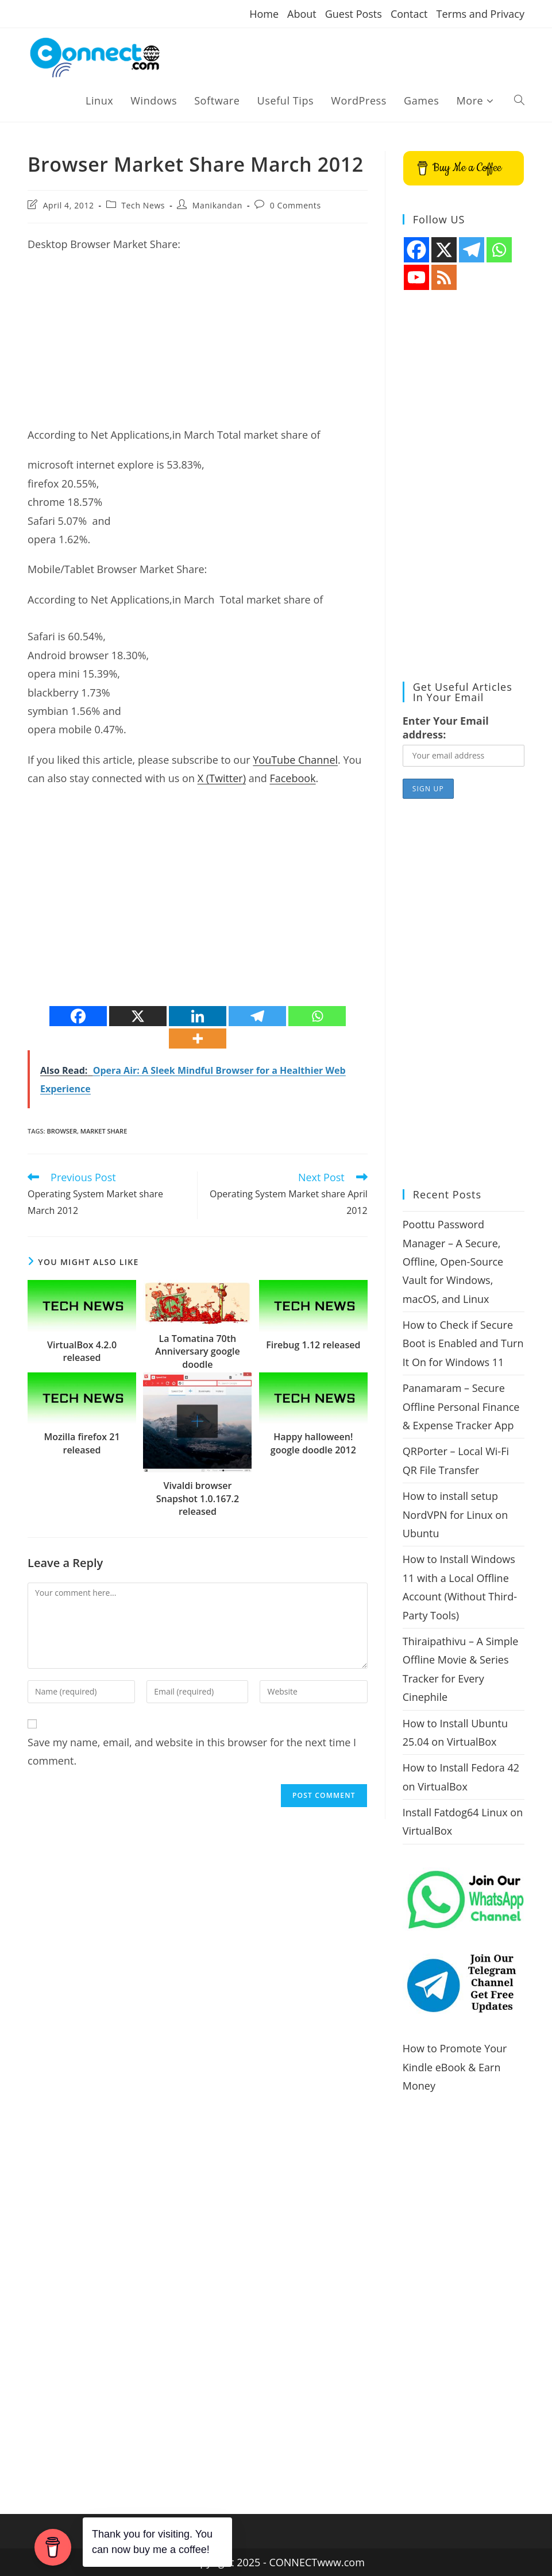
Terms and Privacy (480, 14)
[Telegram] (257, 1016)
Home (264, 14)
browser (62, 1131)
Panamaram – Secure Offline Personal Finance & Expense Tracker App (461, 1406)
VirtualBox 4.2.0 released (82, 1351)
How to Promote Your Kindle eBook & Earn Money (455, 2066)
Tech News (143, 205)
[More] (197, 1038)
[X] (138, 1016)
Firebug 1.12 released (313, 1345)
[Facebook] (78, 1016)
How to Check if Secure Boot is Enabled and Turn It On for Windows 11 (463, 1343)
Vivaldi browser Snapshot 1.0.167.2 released (197, 1498)
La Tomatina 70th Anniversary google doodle (197, 1351)
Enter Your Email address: (446, 727)
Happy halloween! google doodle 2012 (313, 1443)
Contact (409, 14)
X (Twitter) (222, 778)
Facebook (292, 778)
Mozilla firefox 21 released (81, 1443)
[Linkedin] (197, 1016)
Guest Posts (353, 14)
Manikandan (217, 205)
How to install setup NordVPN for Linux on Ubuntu (455, 1514)
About (301, 14)
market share (103, 1131)
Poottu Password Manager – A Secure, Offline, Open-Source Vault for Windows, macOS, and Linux (453, 1261)
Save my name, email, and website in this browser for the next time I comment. (192, 1751)
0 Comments (295, 205)
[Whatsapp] (317, 1016)
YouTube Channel (295, 760)
